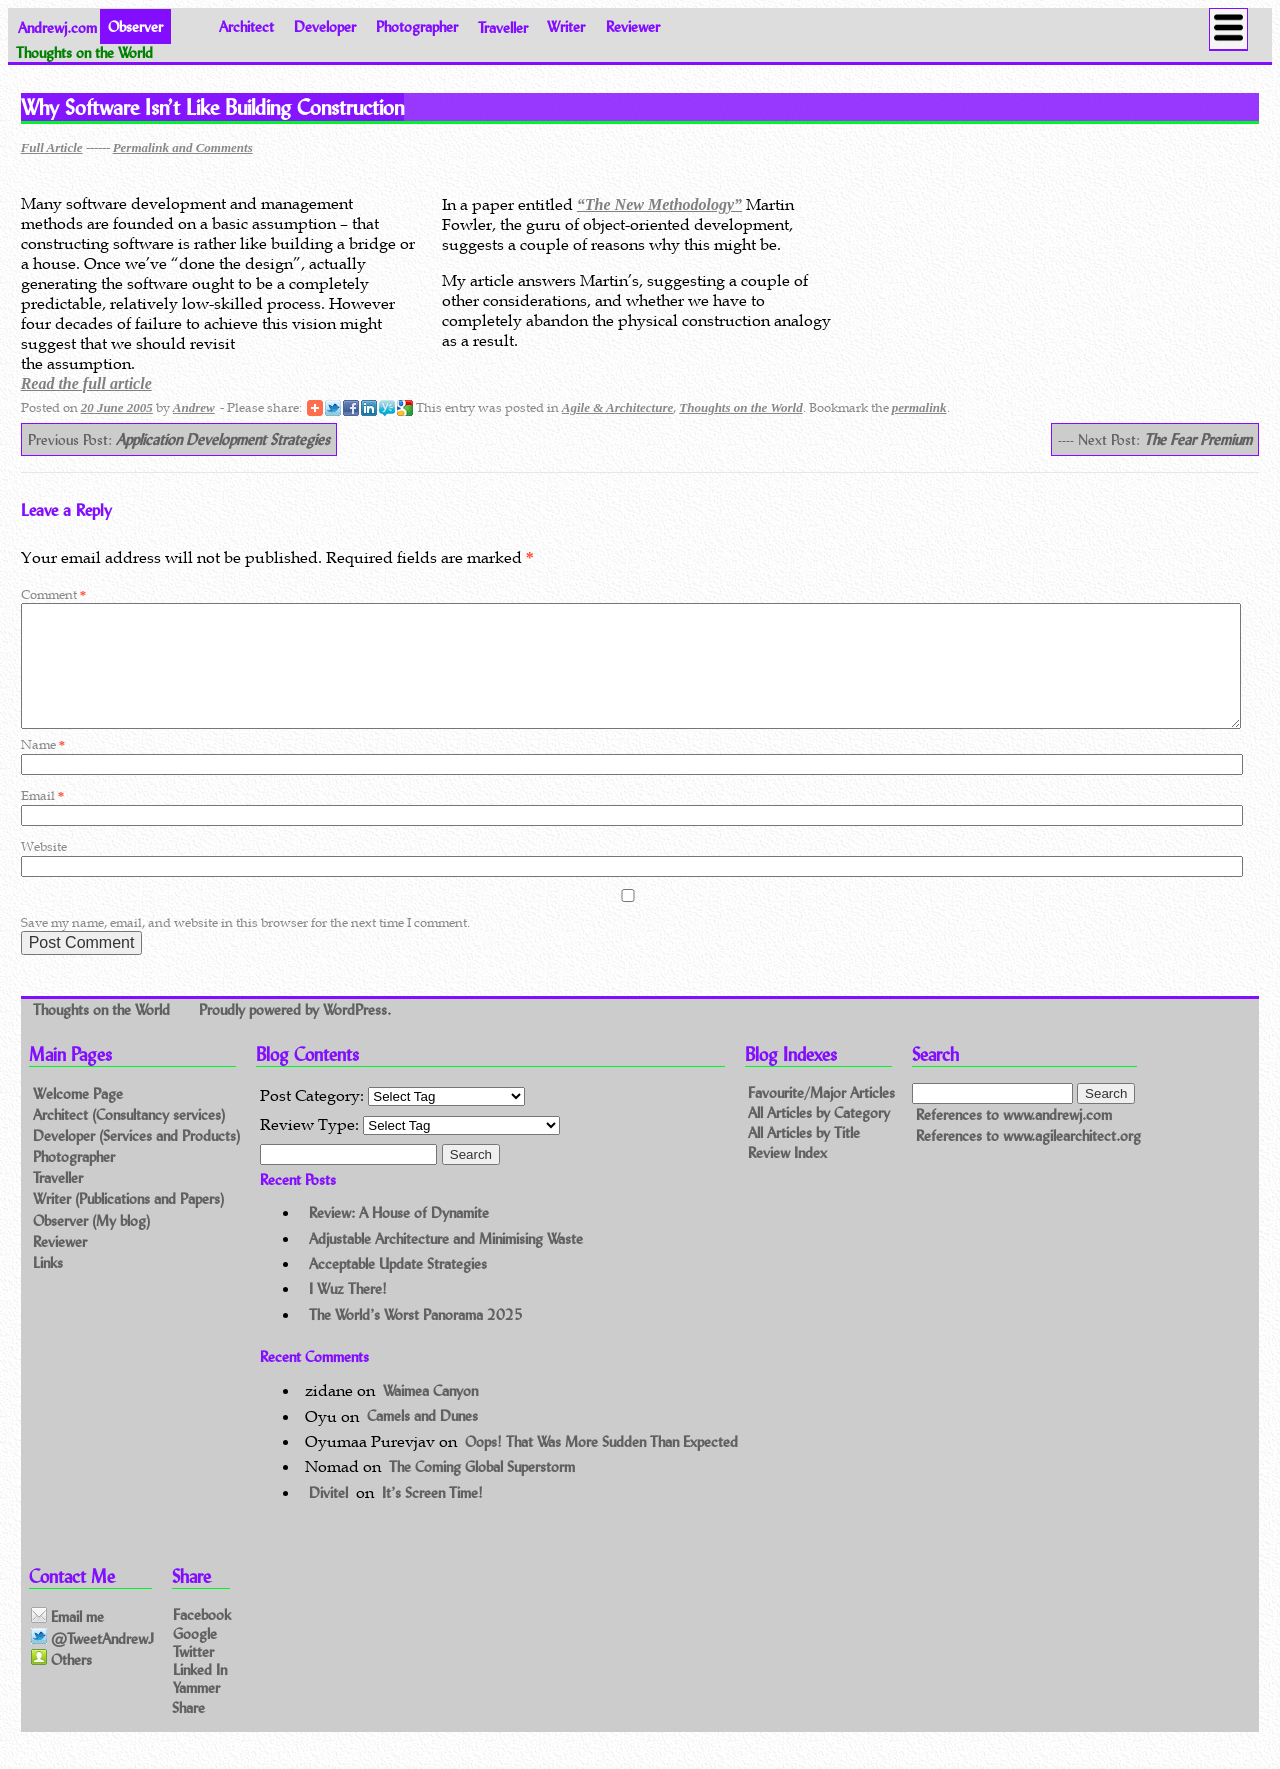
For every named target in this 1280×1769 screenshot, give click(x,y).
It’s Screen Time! (432, 1516)
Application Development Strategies (223, 439)
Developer (325, 26)
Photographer (417, 26)
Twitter (193, 1674)
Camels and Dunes (422, 1440)
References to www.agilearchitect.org (1028, 1159)
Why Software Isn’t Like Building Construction (212, 107)
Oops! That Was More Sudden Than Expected (601, 1465)
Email (42, 819)
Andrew (194, 407)
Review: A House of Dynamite (399, 1236)
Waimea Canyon (430, 1414)
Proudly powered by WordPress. (295, 1033)
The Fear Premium (1198, 439)
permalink (919, 407)
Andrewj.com (57, 26)
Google (195, 1656)
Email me (67, 1641)
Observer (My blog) (91, 1244)
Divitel (328, 1516)
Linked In (200, 1692)
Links (48, 1286)
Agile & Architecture (617, 407)
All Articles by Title (804, 1156)
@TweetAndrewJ (92, 1662)
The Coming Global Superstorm (482, 1490)
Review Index (787, 1176)
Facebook (202, 1638)
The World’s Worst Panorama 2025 (416, 1338)
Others (61, 1683)
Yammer (196, 1711)
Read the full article (86, 383)
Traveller (503, 26)
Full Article (52, 147)
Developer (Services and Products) (136, 1159)
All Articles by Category (819, 1136)
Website (44, 870)
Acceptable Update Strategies (398, 1287)
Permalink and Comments (183, 147)
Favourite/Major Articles (821, 1116)
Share (188, 1730)
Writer (566, 26)
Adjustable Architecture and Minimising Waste (446, 1262)
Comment (53, 594)
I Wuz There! (348, 1312)
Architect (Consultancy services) (129, 1138)
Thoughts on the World (740, 407)
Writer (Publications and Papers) (128, 1222)
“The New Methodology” (659, 204)
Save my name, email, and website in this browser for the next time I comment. (245, 946)
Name (43, 768)
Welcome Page (78, 1117)
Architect (246, 26)
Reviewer (633, 26)
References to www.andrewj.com (1014, 1138)
